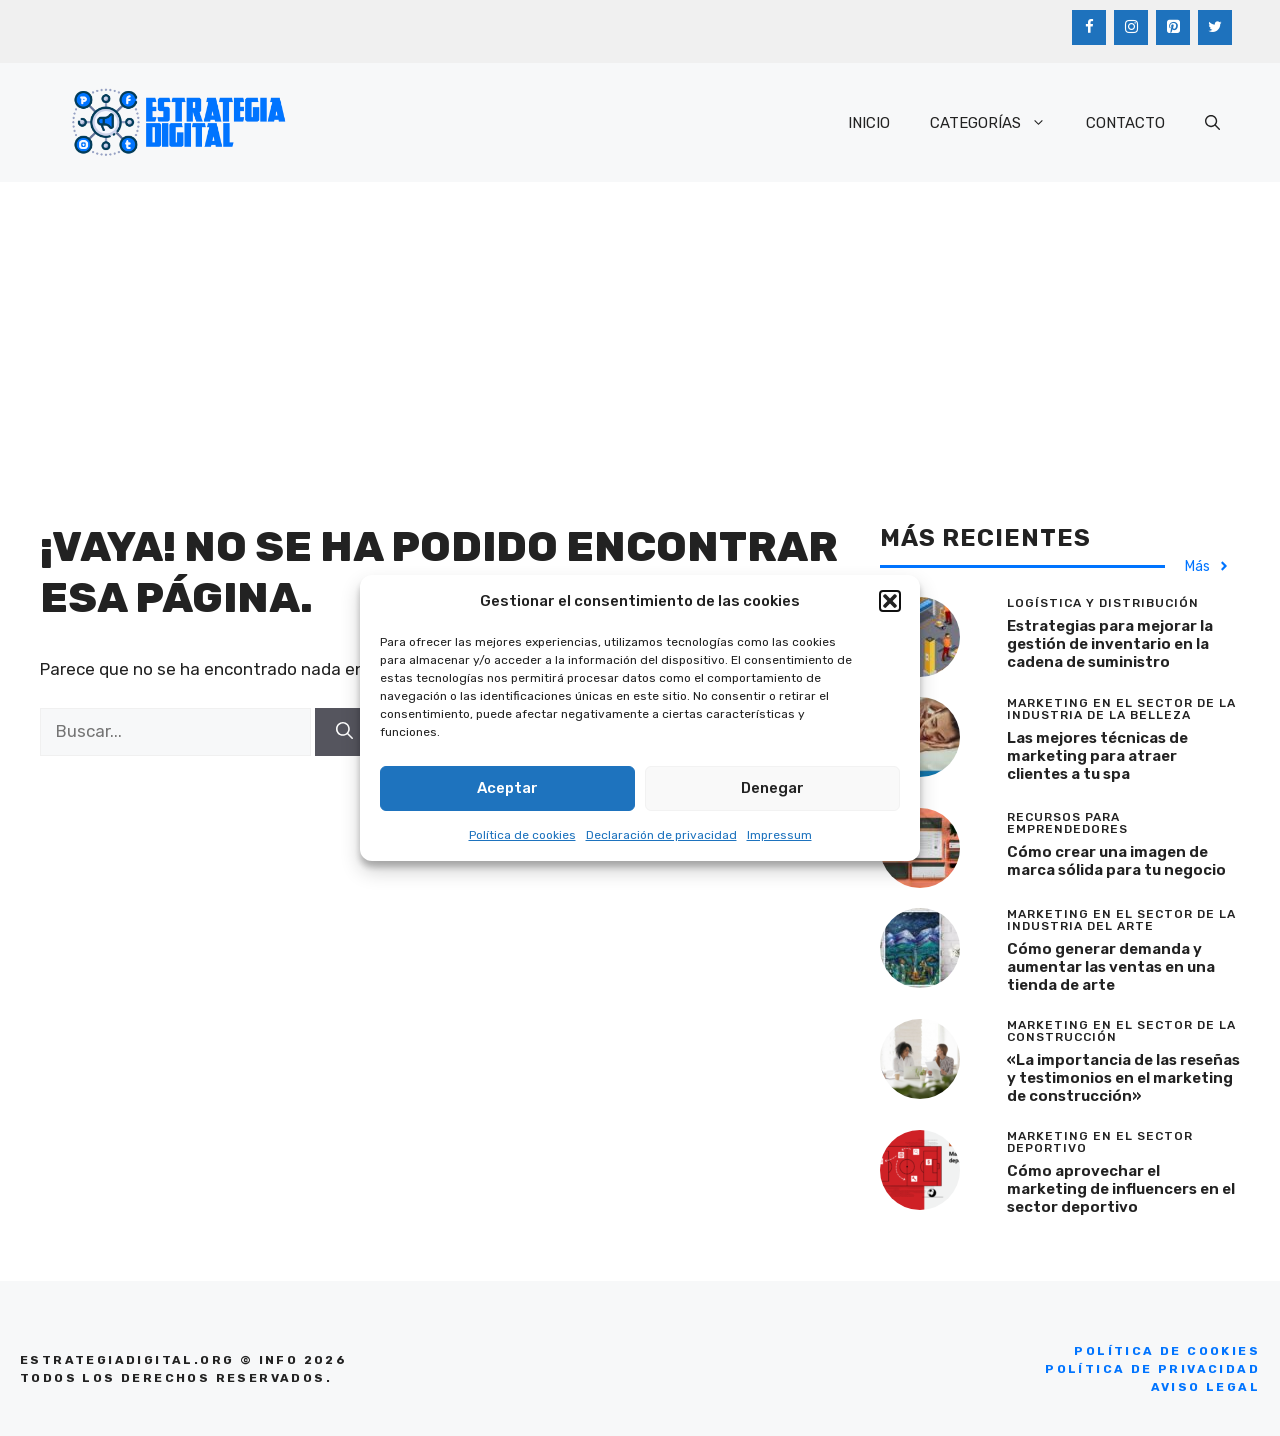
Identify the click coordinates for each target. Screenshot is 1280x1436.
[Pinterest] (1173, 27)
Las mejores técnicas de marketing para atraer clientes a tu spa (1097, 756)
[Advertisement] (640, 332)
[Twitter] (1215, 27)
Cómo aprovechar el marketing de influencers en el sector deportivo (1121, 1189)
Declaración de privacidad (661, 835)
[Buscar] (344, 732)
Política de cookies (522, 835)
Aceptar (507, 788)
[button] (890, 601)
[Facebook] (1089, 27)
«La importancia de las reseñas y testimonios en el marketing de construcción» (1123, 1078)
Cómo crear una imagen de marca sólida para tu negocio (1116, 861)
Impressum (779, 835)
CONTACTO (1125, 123)
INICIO (869, 123)
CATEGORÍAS (998, 123)
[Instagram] (1131, 27)
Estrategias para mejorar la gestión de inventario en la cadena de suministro (1110, 644)
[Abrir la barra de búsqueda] (1212, 123)
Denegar (772, 788)
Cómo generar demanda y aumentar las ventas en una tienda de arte (1111, 967)
